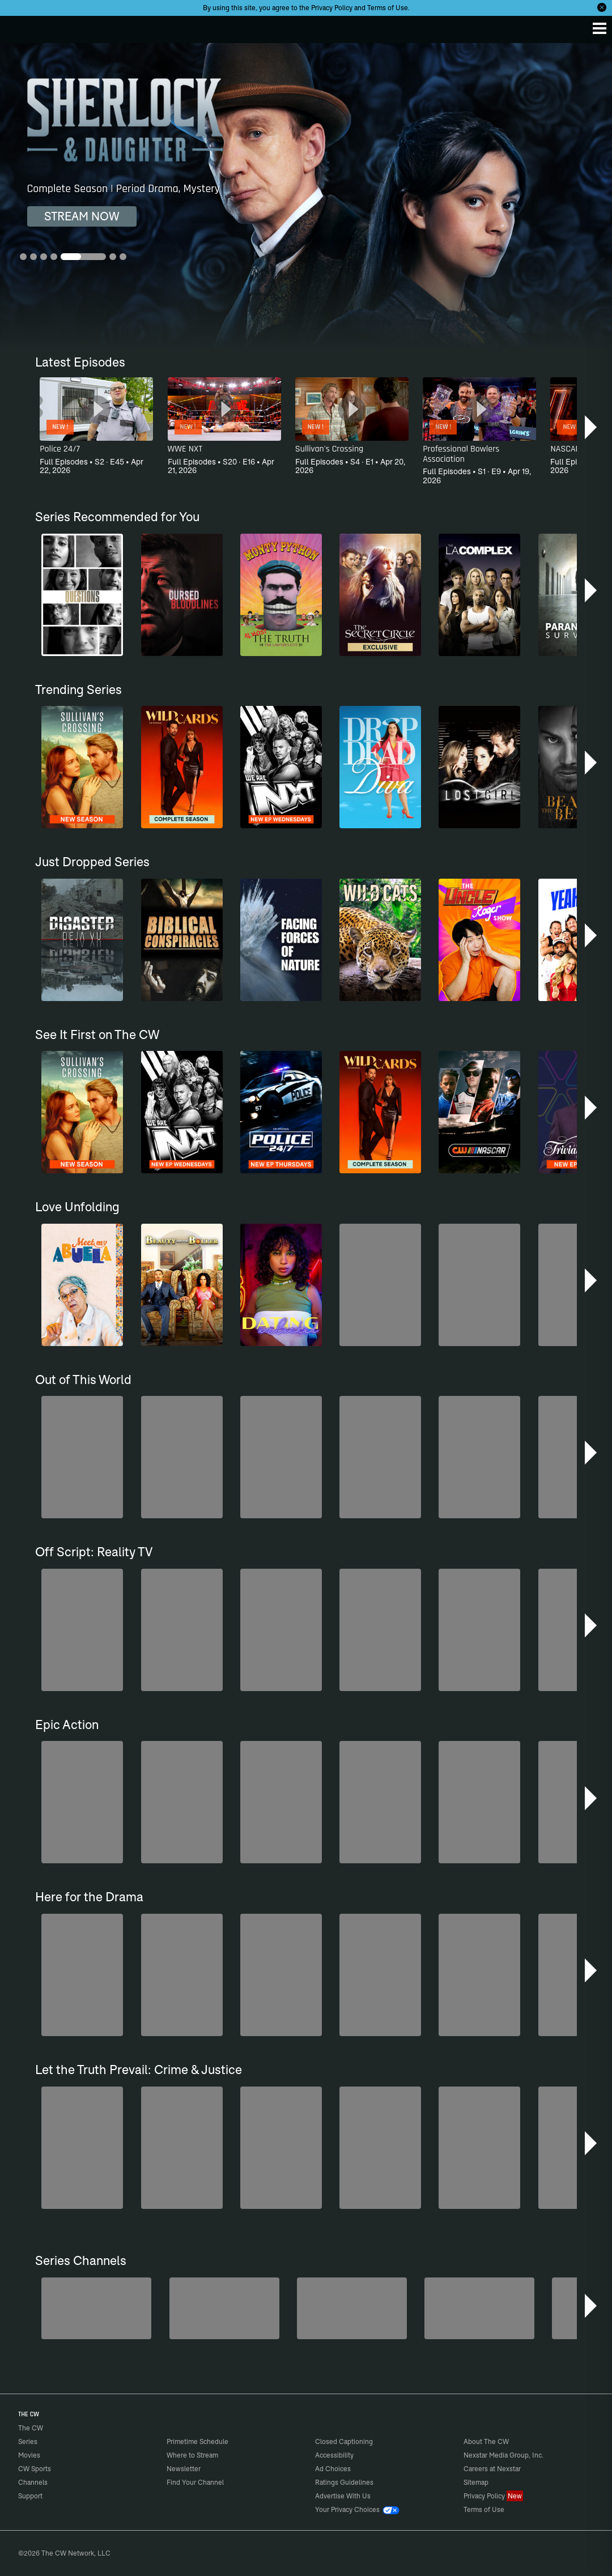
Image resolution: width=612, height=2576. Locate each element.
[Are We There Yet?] (479, 2308)
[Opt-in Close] (601, 7)
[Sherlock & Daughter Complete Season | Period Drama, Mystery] (306, 196)
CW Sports (34, 2468)
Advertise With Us (343, 2496)
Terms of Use (387, 7)
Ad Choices (333, 2468)
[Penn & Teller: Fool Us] (96, 2308)
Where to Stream (192, 2455)
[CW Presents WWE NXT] (352, 2308)
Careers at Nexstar (492, 2468)
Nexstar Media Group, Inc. (503, 2455)
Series (27, 2441)
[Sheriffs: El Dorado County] (224, 2308)
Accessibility (334, 2455)
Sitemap (476, 2482)
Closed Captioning (344, 2441)
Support (30, 2496)
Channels (33, 2482)
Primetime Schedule (197, 2441)
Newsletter (184, 2468)
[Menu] (599, 28)
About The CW (486, 2441)
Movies (29, 2455)
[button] (592, 427)
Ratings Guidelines (344, 2482)
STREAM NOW (82, 216)
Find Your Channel (195, 2482)
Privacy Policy (331, 7)
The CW (20, 27)
